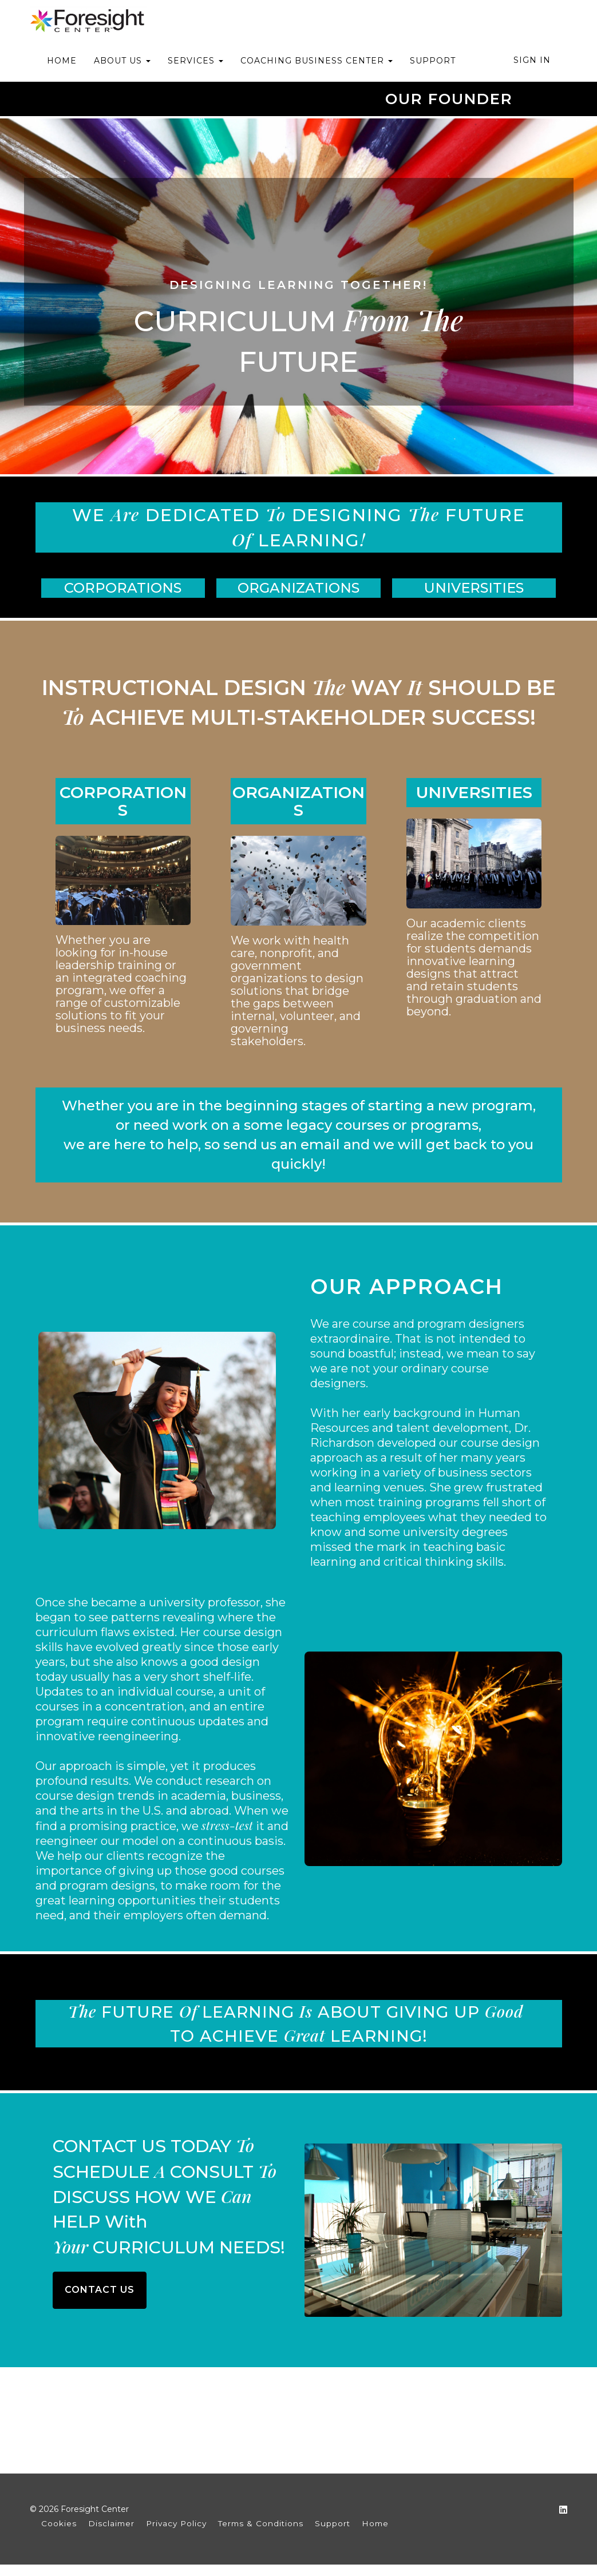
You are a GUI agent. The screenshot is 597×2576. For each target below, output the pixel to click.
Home (375, 2523)
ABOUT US (122, 60)
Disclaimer (111, 2523)
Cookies (59, 2523)
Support (332, 2523)
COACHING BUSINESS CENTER (316, 60)
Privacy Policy (176, 2523)
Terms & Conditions (260, 2523)
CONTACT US (100, 2289)
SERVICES (195, 60)
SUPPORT (433, 60)
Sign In (532, 60)
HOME (62, 60)
